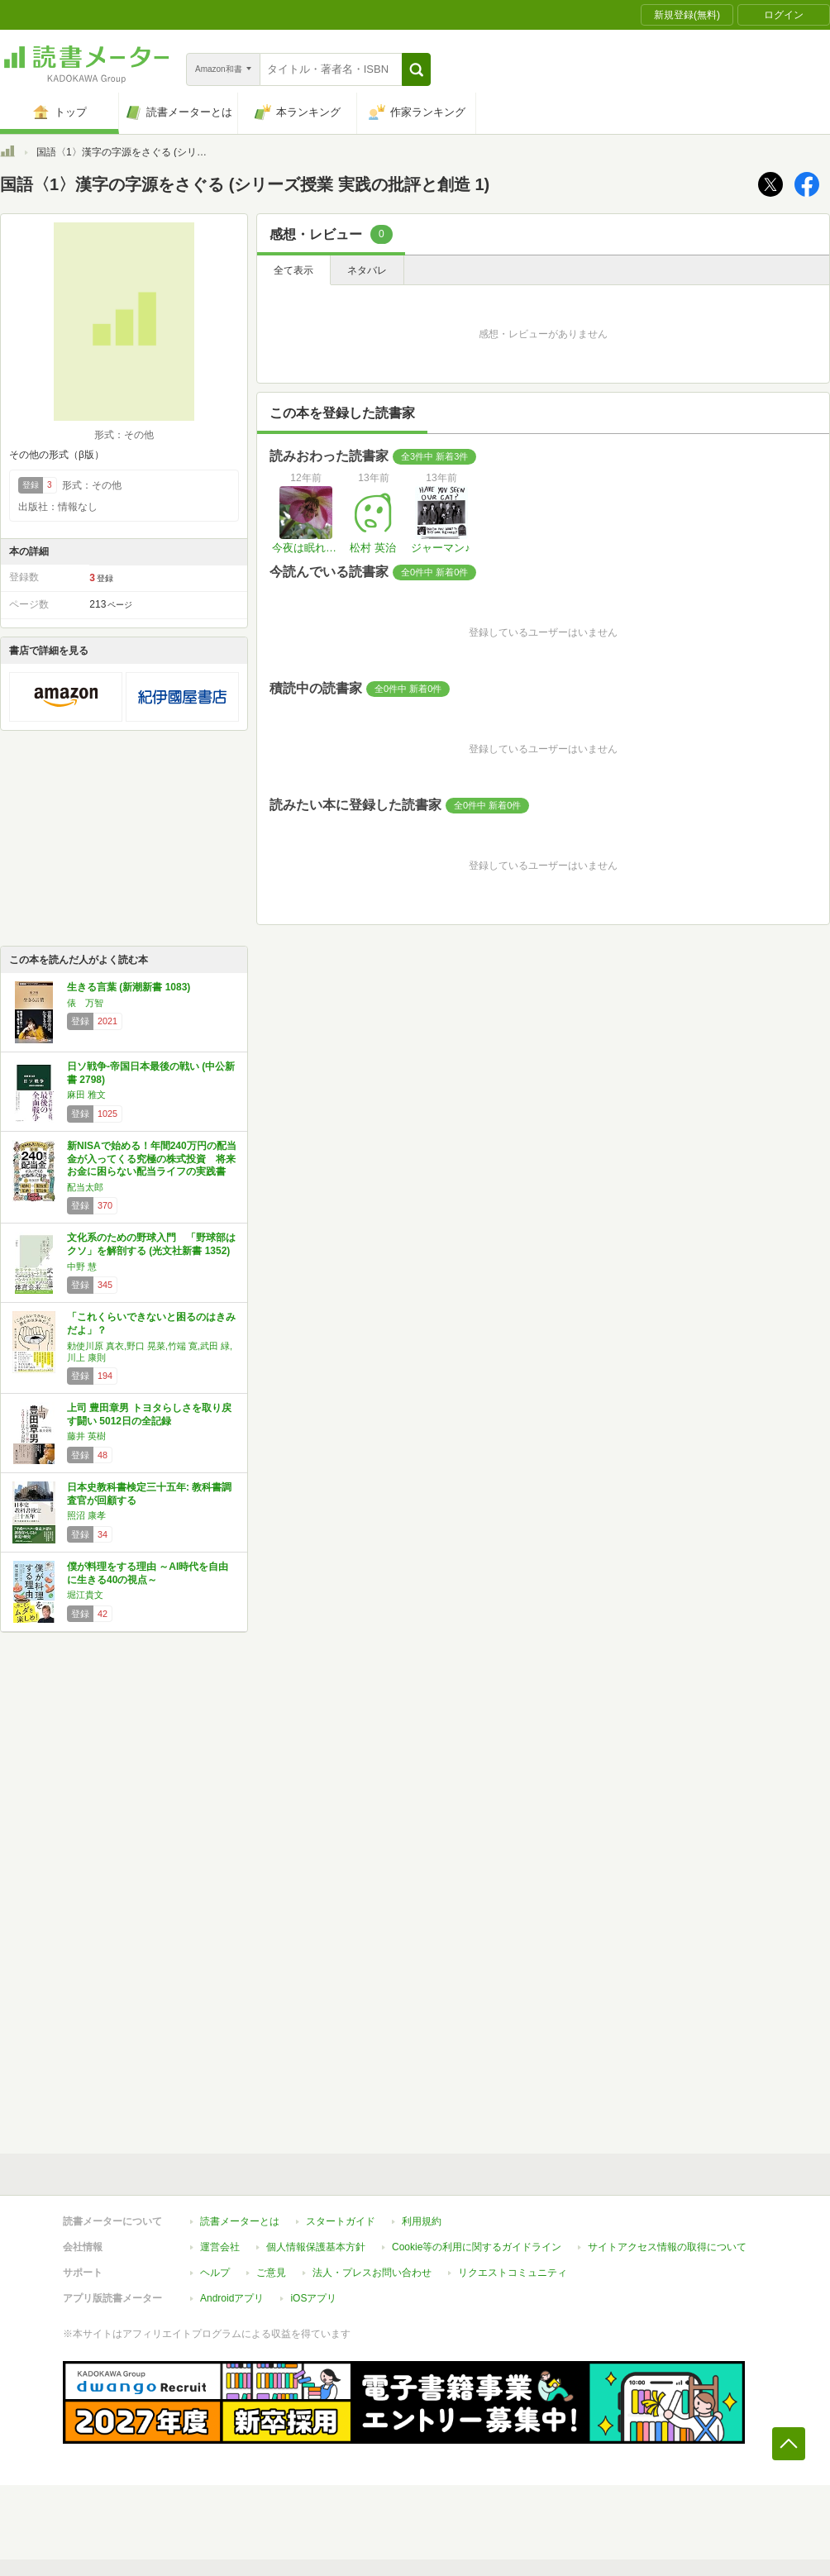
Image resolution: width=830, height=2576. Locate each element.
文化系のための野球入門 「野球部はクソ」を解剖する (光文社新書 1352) (151, 1244)
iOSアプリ (313, 2298)
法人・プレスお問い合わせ (372, 2273)
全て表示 (293, 270)
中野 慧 (82, 1266)
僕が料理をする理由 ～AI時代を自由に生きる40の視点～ (147, 1573)
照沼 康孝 (86, 1515)
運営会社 (220, 2247)
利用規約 (421, 2221)
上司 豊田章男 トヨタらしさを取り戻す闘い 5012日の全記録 (149, 1414)
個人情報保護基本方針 (315, 2247)
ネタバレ (367, 270)
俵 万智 (85, 1003)
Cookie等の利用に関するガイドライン (476, 2247)
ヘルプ (215, 2273)
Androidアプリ (232, 2298)
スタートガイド (340, 2221)
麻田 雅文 (86, 1095)
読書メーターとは (239, 2221)
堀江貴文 (85, 1595)
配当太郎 (85, 1187)
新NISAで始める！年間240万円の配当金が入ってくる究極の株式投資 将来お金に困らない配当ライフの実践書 (151, 1158)
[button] (416, 69)
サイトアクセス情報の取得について (667, 2247)
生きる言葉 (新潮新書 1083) (128, 987)
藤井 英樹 (86, 1436)
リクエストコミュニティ (512, 2273)
